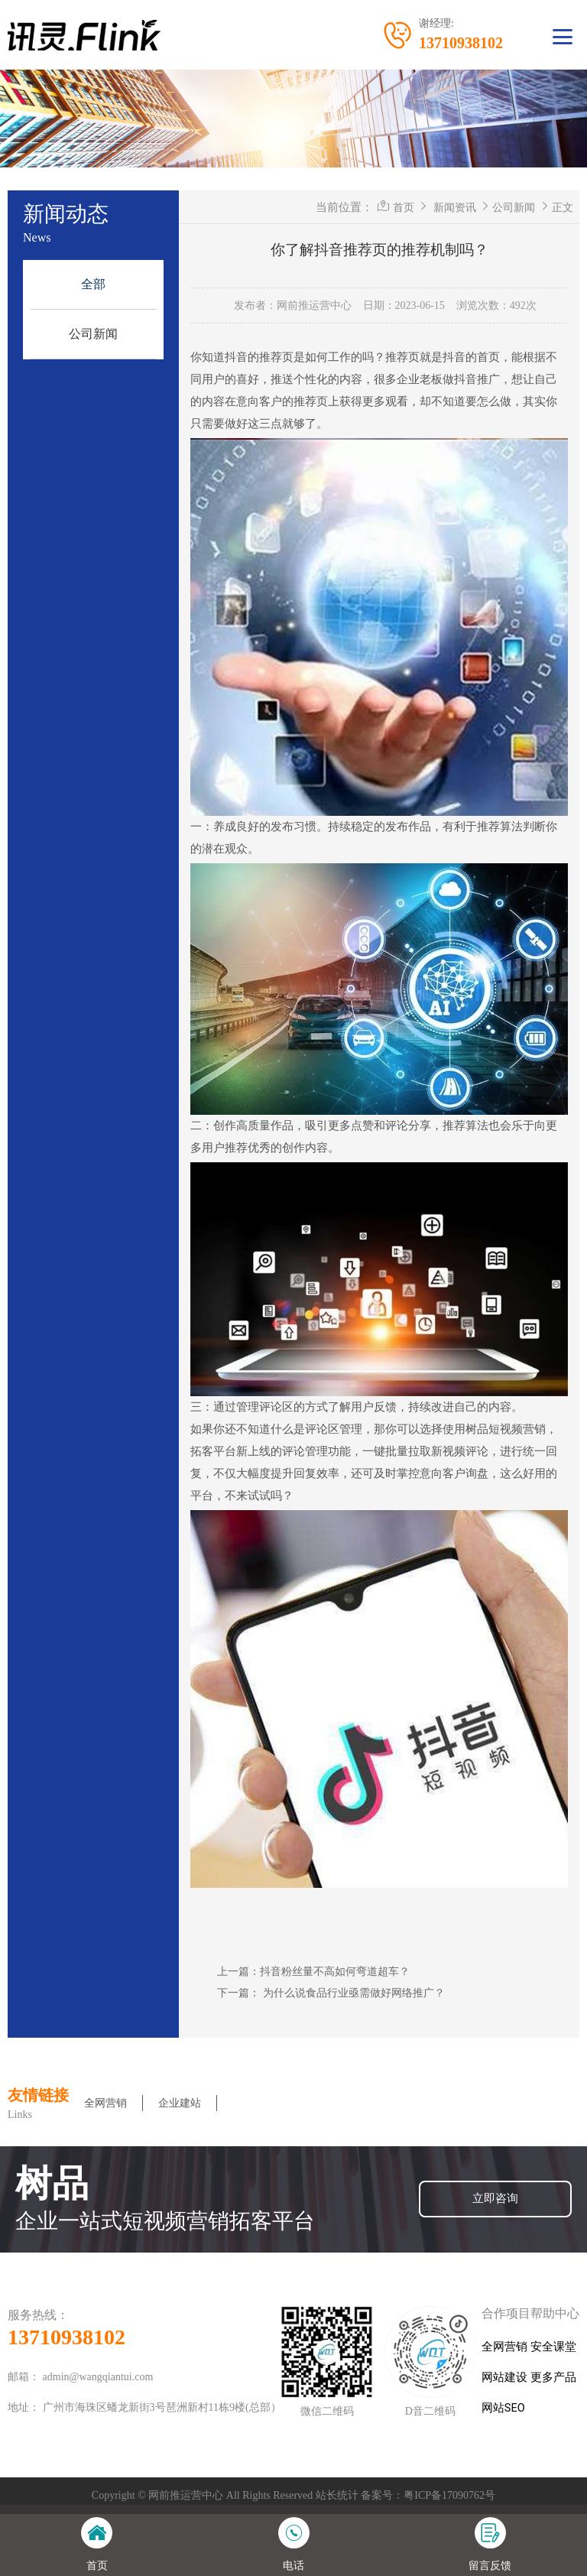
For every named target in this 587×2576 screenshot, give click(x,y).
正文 (562, 207)
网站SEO (503, 2408)
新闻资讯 (454, 207)
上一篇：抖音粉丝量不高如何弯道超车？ (313, 1971)
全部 (93, 284)
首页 (403, 207)
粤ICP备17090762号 (449, 2495)
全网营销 (105, 2103)
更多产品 (553, 2377)
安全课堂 (553, 2346)
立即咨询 (495, 2198)
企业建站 (179, 2103)
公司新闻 (93, 333)
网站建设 (504, 2377)
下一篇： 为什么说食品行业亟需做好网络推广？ (330, 1992)
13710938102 (66, 2337)
